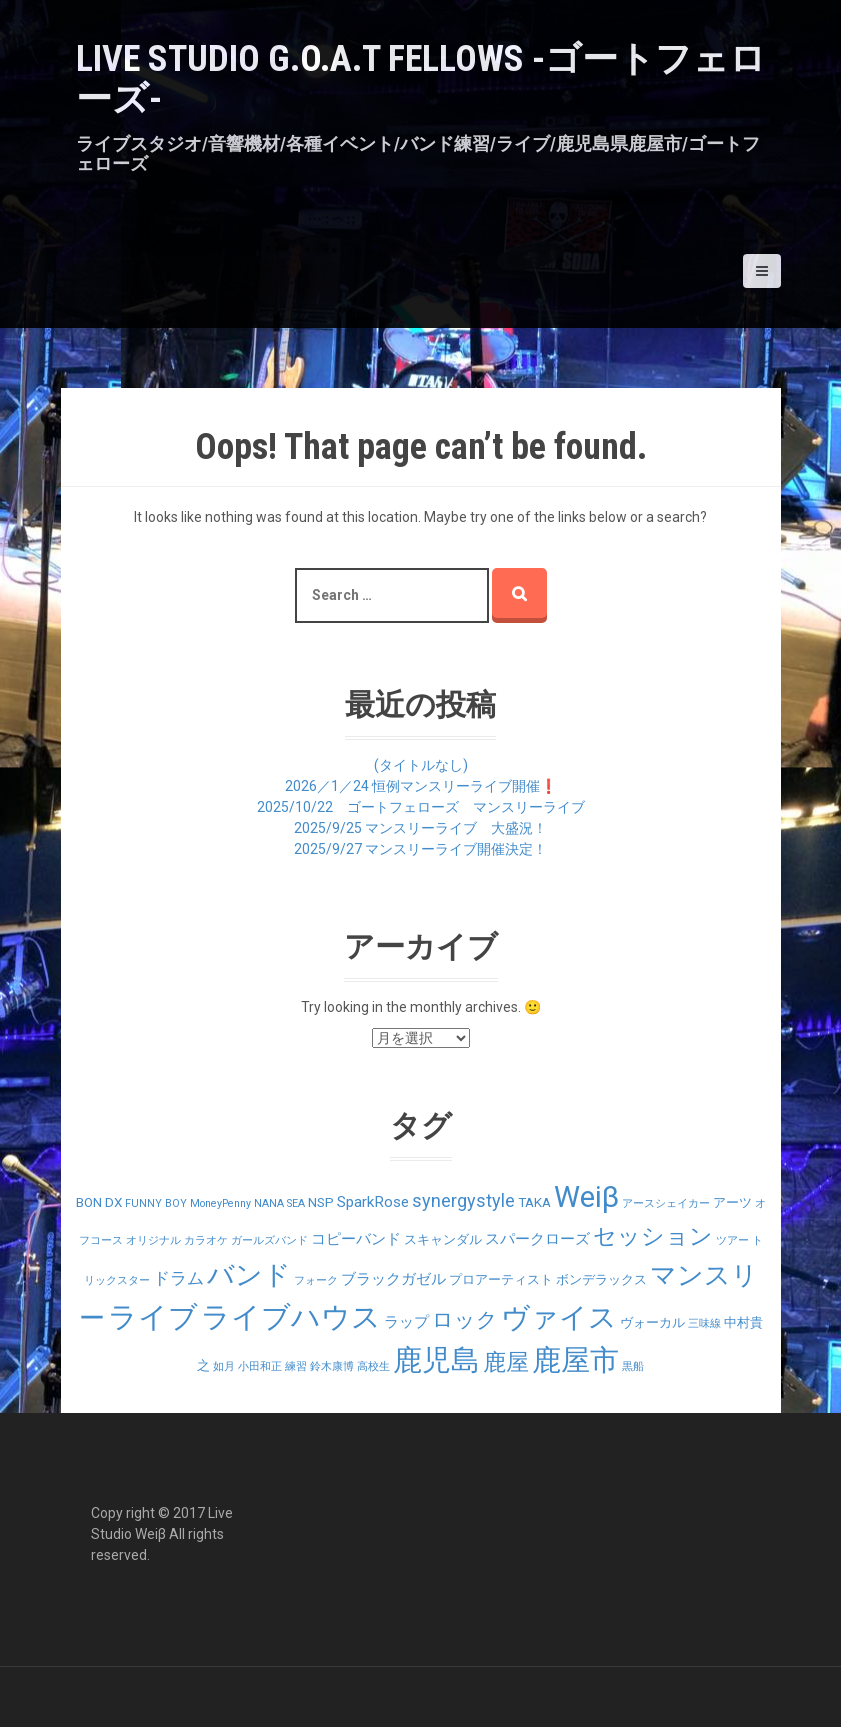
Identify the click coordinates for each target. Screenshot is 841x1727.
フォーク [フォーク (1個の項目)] (316, 1280)
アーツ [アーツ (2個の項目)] (732, 1202)
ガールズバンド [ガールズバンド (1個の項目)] (269, 1240)
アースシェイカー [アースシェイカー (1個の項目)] (666, 1203)
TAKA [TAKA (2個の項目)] (534, 1202)
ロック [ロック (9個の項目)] (465, 1319)
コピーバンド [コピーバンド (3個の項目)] (356, 1239)
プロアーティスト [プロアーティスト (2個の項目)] (501, 1279)
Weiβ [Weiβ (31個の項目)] (586, 1197)
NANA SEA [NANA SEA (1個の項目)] (279, 1203)
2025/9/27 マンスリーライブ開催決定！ (420, 849)
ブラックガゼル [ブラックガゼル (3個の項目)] (393, 1279)
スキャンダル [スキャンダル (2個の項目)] (443, 1239)
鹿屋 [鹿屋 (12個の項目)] (506, 1362)
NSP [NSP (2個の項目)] (321, 1202)
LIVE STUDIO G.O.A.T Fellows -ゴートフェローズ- (421, 79)
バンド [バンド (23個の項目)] (249, 1275)
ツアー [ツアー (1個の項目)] (732, 1240)
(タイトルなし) (421, 765)
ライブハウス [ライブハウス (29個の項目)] (291, 1317)
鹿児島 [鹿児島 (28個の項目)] (436, 1360)
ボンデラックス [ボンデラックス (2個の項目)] (601, 1279)
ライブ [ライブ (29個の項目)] (153, 1317)
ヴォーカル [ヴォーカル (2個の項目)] (652, 1322)
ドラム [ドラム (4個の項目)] (178, 1278)
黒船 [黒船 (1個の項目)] (633, 1366)
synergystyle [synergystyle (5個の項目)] (463, 1200)
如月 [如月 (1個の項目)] (224, 1366)
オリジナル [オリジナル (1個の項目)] (153, 1240)
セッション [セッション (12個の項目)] (653, 1236)
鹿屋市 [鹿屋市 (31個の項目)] (575, 1360)
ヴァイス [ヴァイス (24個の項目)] (559, 1317)
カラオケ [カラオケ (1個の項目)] (206, 1240)
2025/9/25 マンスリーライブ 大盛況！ (420, 828)
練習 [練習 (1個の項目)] (296, 1366)
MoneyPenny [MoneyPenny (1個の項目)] (220, 1203)
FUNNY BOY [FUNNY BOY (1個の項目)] (156, 1203)
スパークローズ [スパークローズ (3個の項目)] (537, 1239)
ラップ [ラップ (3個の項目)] (406, 1322)
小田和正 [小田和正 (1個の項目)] (260, 1366)
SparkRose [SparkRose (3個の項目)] (373, 1202)
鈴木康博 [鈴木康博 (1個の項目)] (332, 1366)
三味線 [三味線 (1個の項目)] (704, 1323)
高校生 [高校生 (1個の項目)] (373, 1366)
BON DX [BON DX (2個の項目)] (99, 1202)
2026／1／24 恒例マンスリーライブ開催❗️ (421, 786)
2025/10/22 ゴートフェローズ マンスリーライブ (421, 807)
